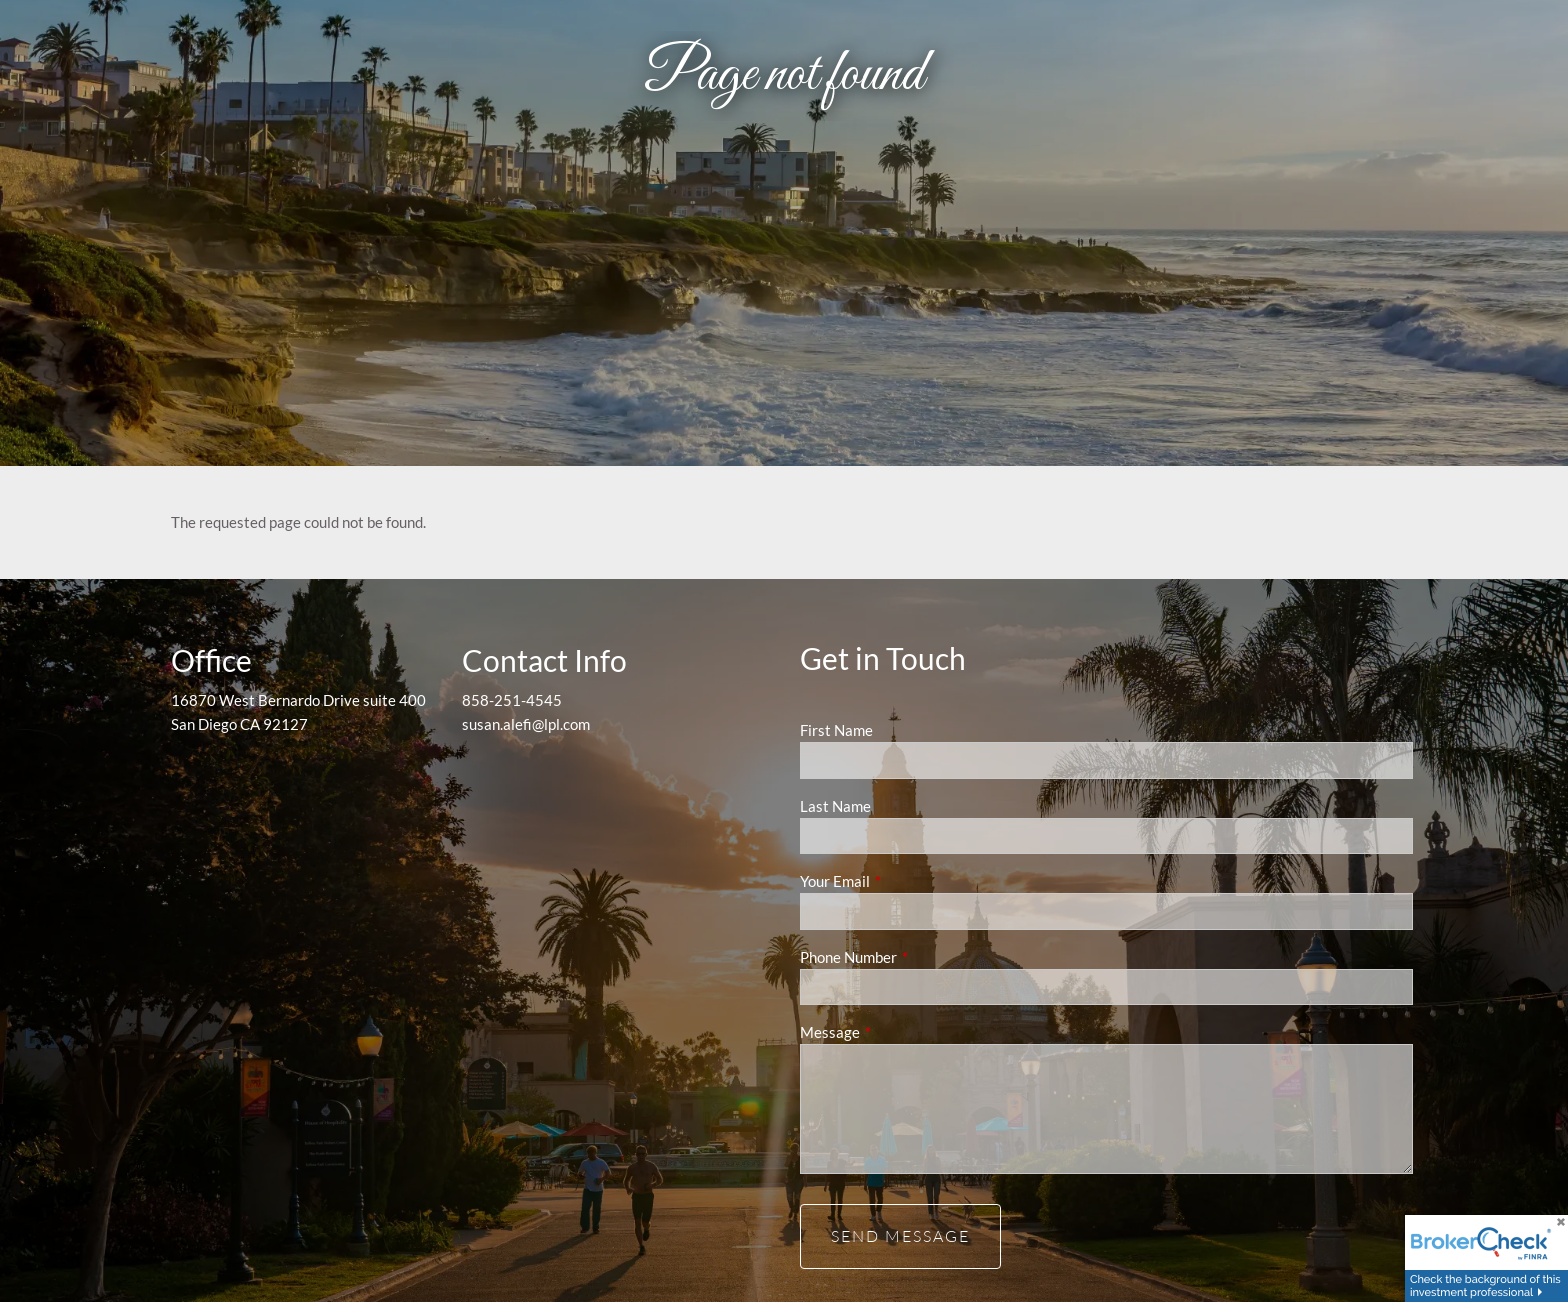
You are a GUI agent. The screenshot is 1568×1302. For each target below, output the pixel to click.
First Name (836, 730)
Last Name (835, 806)
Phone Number (918, 957)
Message (899, 1032)
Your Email (904, 881)
